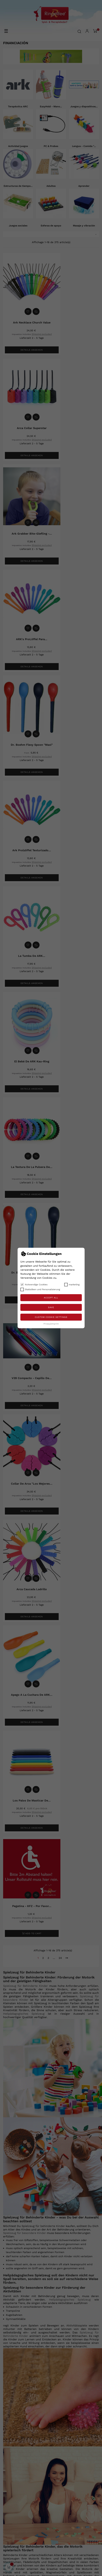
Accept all (51, 1297)
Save (51, 1307)
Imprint (55, 1324)
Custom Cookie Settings (51, 1317)
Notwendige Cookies (34, 1284)
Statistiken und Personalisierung (40, 1289)
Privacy (47, 1324)
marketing (72, 1284)
